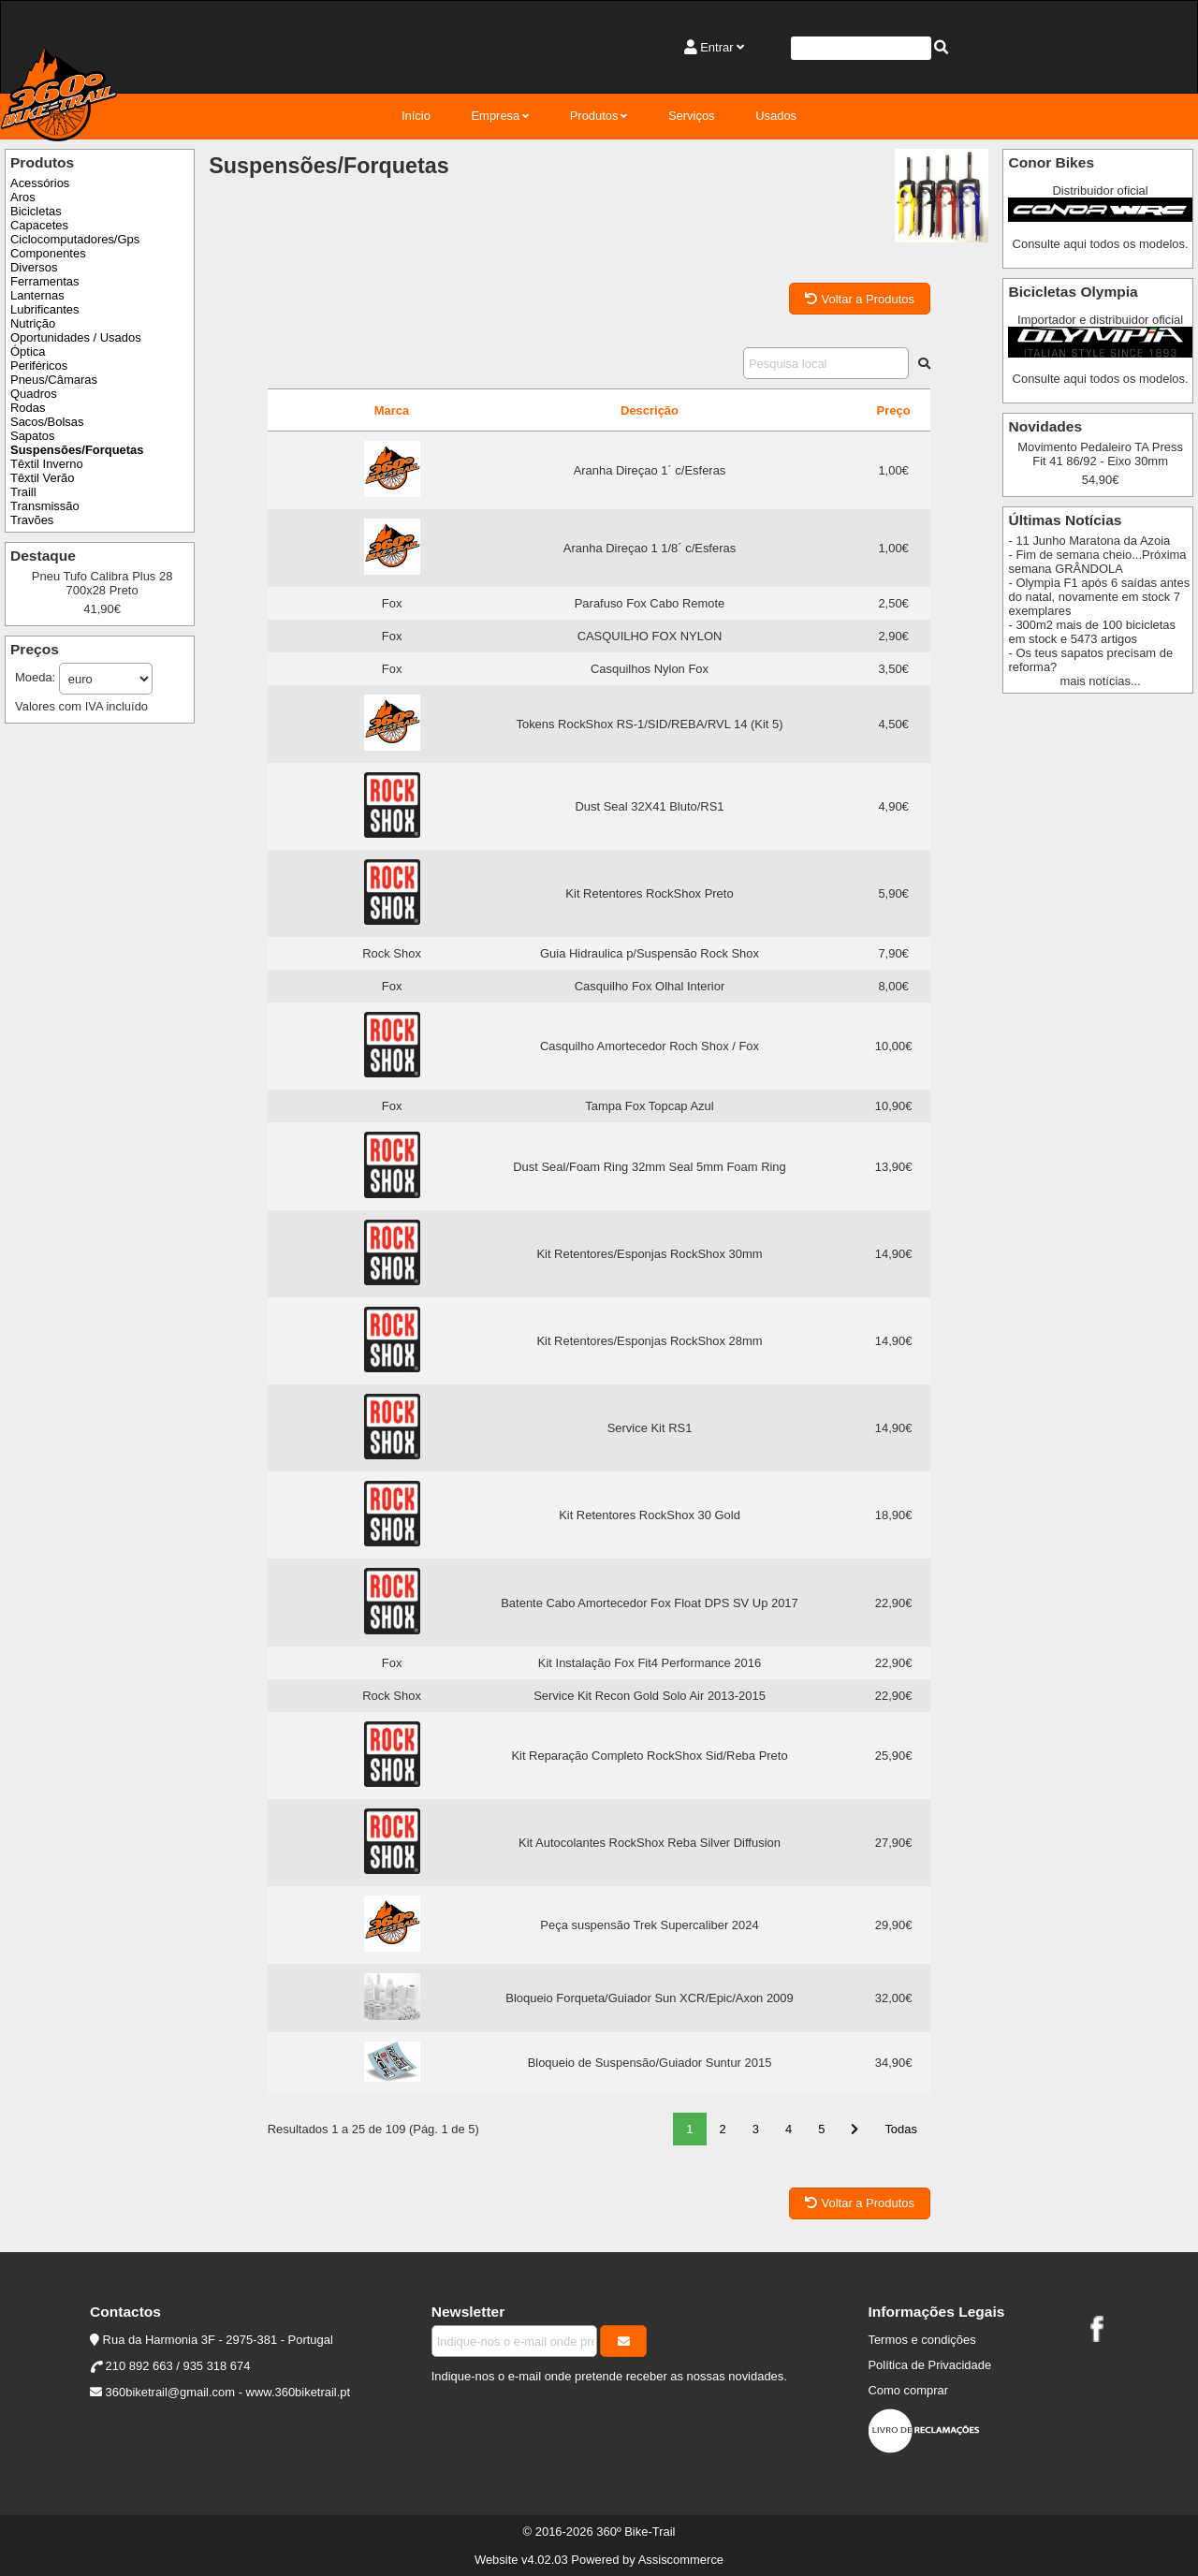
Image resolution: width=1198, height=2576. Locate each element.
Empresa (495, 116)
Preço (894, 410)
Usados (775, 116)
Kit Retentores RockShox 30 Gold (649, 1515)
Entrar (716, 47)
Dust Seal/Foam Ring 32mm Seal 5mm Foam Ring (649, 1167)
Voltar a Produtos (859, 299)
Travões (31, 520)
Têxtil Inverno (46, 464)
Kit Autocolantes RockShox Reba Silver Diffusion (650, 1843)
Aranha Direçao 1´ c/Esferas (650, 470)
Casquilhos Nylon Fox (650, 669)
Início (416, 116)
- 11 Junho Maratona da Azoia (1089, 541)
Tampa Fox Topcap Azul (649, 1106)
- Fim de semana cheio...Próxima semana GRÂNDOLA (1097, 562)
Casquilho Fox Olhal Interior (650, 986)
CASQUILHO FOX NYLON (650, 636)
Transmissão (45, 506)
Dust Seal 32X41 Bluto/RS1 (649, 806)
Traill (23, 492)
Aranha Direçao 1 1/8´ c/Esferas (649, 548)
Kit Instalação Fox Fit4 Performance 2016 (649, 1663)
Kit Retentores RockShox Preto (649, 893)
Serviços (691, 116)
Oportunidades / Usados (75, 337)
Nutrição (32, 323)
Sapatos (32, 436)
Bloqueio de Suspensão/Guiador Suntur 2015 (650, 2063)
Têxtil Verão (42, 478)
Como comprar (908, 2390)
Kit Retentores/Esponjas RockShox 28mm (649, 1341)
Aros (23, 197)
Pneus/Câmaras (53, 380)
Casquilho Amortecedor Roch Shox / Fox (649, 1046)
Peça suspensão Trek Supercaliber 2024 (649, 1925)
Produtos (594, 116)
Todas (900, 2129)
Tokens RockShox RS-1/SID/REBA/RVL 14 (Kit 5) (649, 724)
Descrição (650, 410)
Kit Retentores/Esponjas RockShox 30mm (649, 1254)
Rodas (27, 408)
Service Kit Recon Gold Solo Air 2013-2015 (649, 1696)
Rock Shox (391, 953)
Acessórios (39, 183)
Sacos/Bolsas (46, 422)
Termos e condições (921, 2340)
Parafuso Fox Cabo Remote (650, 603)
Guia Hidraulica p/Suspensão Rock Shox (649, 953)
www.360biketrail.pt (298, 2392)
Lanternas (37, 295)
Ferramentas (44, 281)
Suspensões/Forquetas (77, 450)
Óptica (27, 351)
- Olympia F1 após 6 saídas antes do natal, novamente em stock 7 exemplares (1099, 597)
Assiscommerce (680, 2560)
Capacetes (39, 225)
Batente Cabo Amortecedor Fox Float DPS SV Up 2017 (649, 1603)
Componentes (48, 253)
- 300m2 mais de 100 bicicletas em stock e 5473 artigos (1092, 632)
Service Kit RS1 (650, 1428)
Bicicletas (36, 211)
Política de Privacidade (929, 2365)
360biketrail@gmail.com (170, 2392)
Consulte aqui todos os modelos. (1101, 244)
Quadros (33, 394)
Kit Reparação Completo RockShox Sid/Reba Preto (649, 1756)
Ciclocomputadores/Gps (74, 239)
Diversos (33, 267)
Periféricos (38, 366)
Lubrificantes (44, 309)
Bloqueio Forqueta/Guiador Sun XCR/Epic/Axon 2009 (649, 1998)
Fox (392, 603)
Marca (391, 410)
